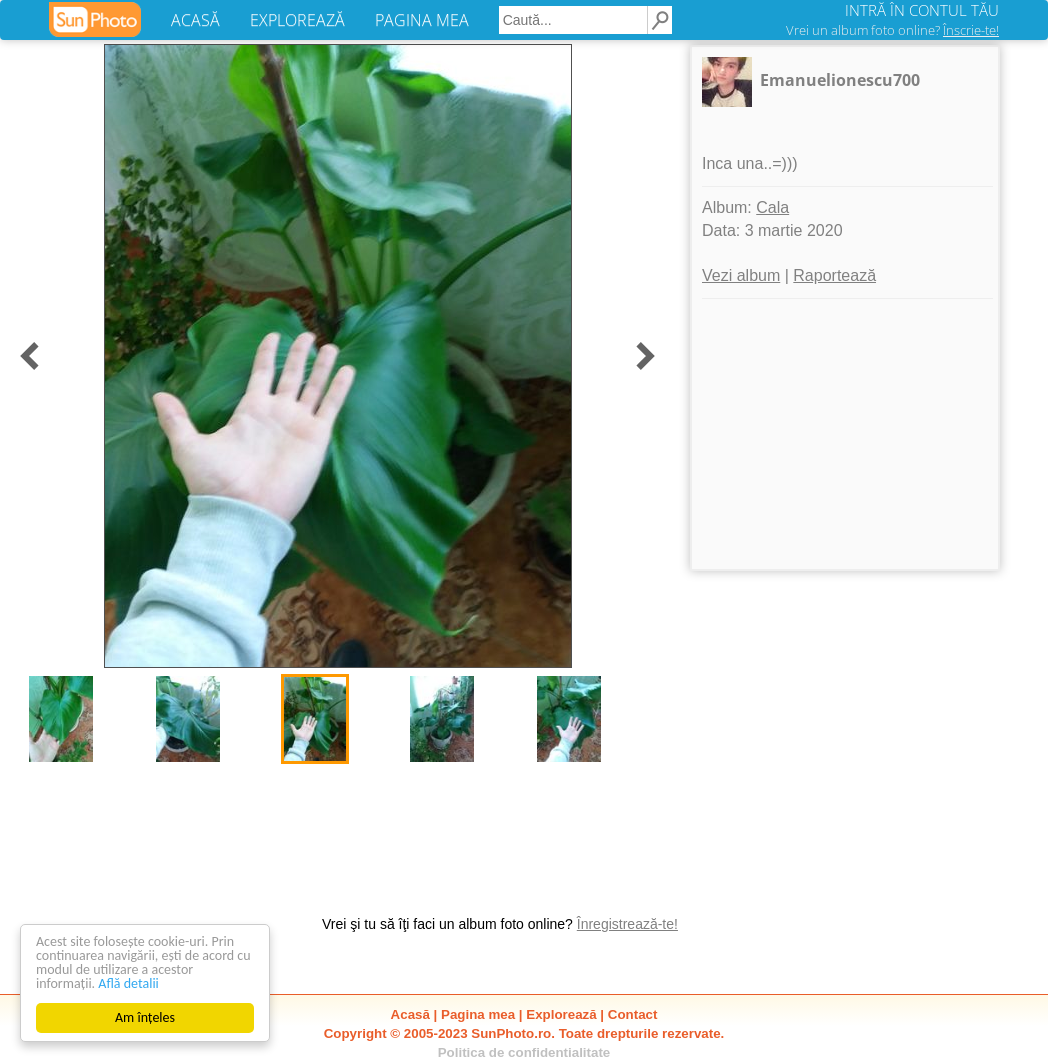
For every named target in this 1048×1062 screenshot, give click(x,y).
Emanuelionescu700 (840, 80)
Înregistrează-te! (627, 924)
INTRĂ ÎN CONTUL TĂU (922, 10)
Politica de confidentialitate (524, 1052)
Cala (772, 207)
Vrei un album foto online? (892, 30)
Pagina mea (478, 1014)
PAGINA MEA (422, 20)
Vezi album (741, 275)
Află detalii (128, 983)
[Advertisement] (845, 434)
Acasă (410, 1014)
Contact (633, 1014)
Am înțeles (145, 1017)
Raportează (834, 275)
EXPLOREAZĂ (297, 20)
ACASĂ (195, 20)
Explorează (561, 1014)
